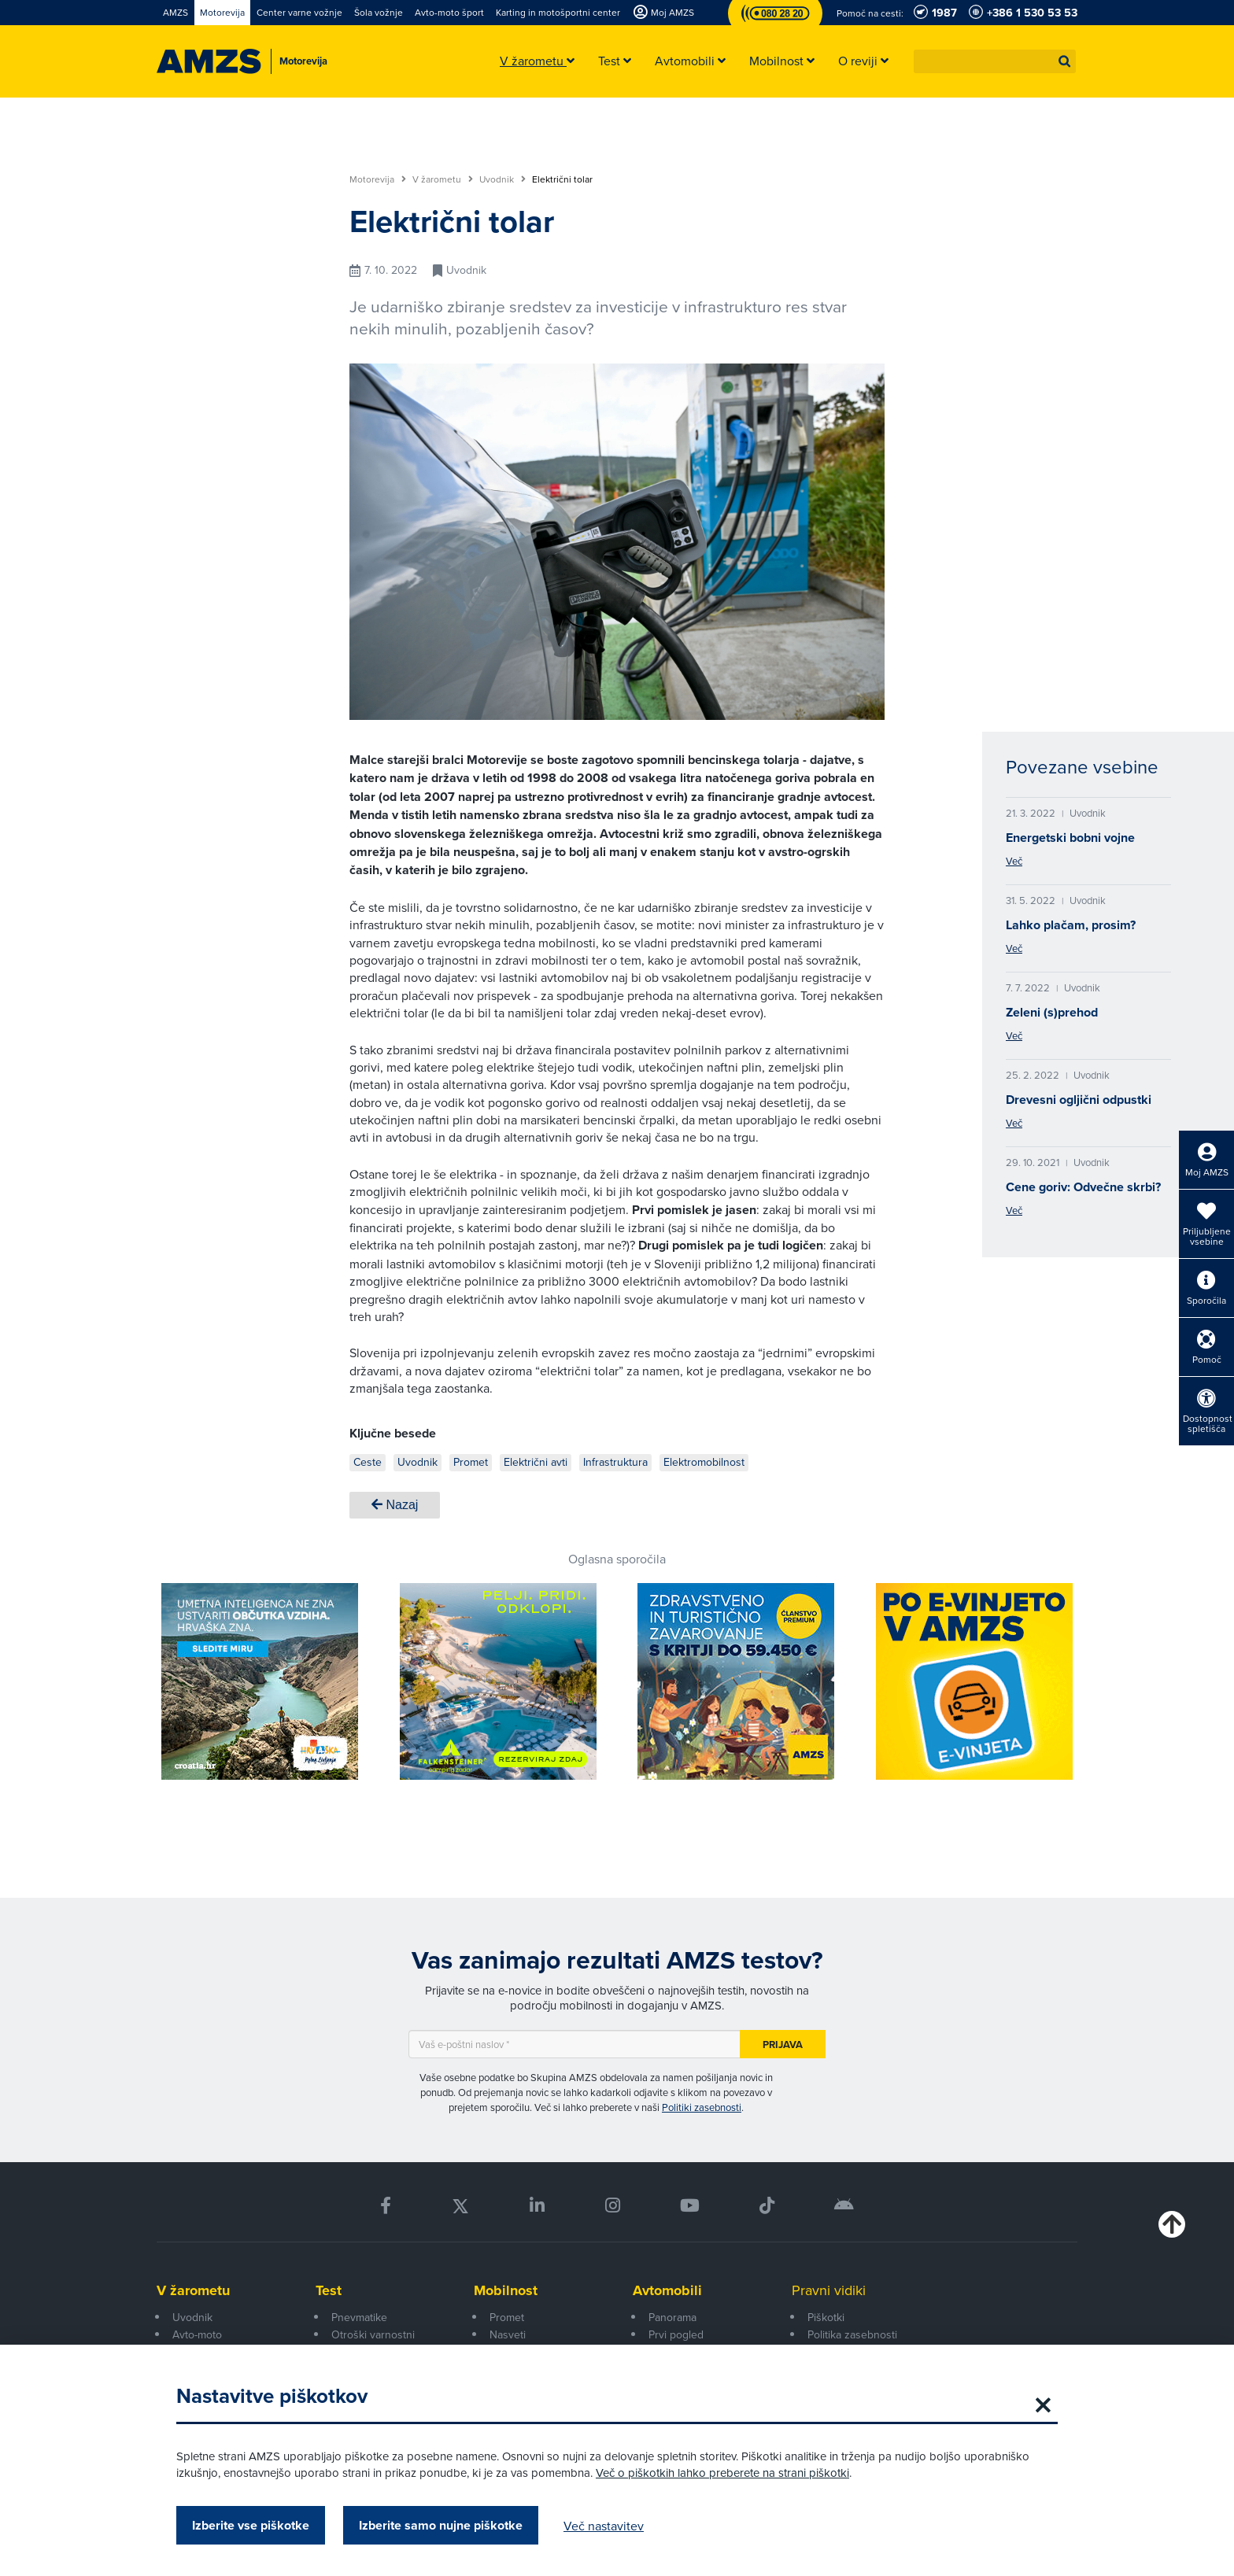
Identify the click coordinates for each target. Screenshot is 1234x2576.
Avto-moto (197, 2334)
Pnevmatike (359, 2317)
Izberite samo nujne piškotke (441, 2525)
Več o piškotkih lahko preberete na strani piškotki (722, 2472)
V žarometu (442, 179)
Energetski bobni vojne (1070, 838)
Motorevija (377, 179)
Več (1014, 861)
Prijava (783, 2044)
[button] (1065, 61)
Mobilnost (506, 2290)
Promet (507, 2317)
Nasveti (508, 2334)
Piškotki (825, 2317)
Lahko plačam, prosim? (1071, 925)
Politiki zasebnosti (701, 2107)
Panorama (672, 2317)
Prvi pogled (676, 2334)
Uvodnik (502, 179)
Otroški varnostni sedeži (373, 2343)
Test (329, 2290)
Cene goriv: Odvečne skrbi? (1083, 1187)
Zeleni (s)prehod (1052, 1012)
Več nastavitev (603, 2525)
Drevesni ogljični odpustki (1078, 1100)
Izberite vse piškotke (250, 2525)
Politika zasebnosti (852, 2334)
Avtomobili (667, 2290)
